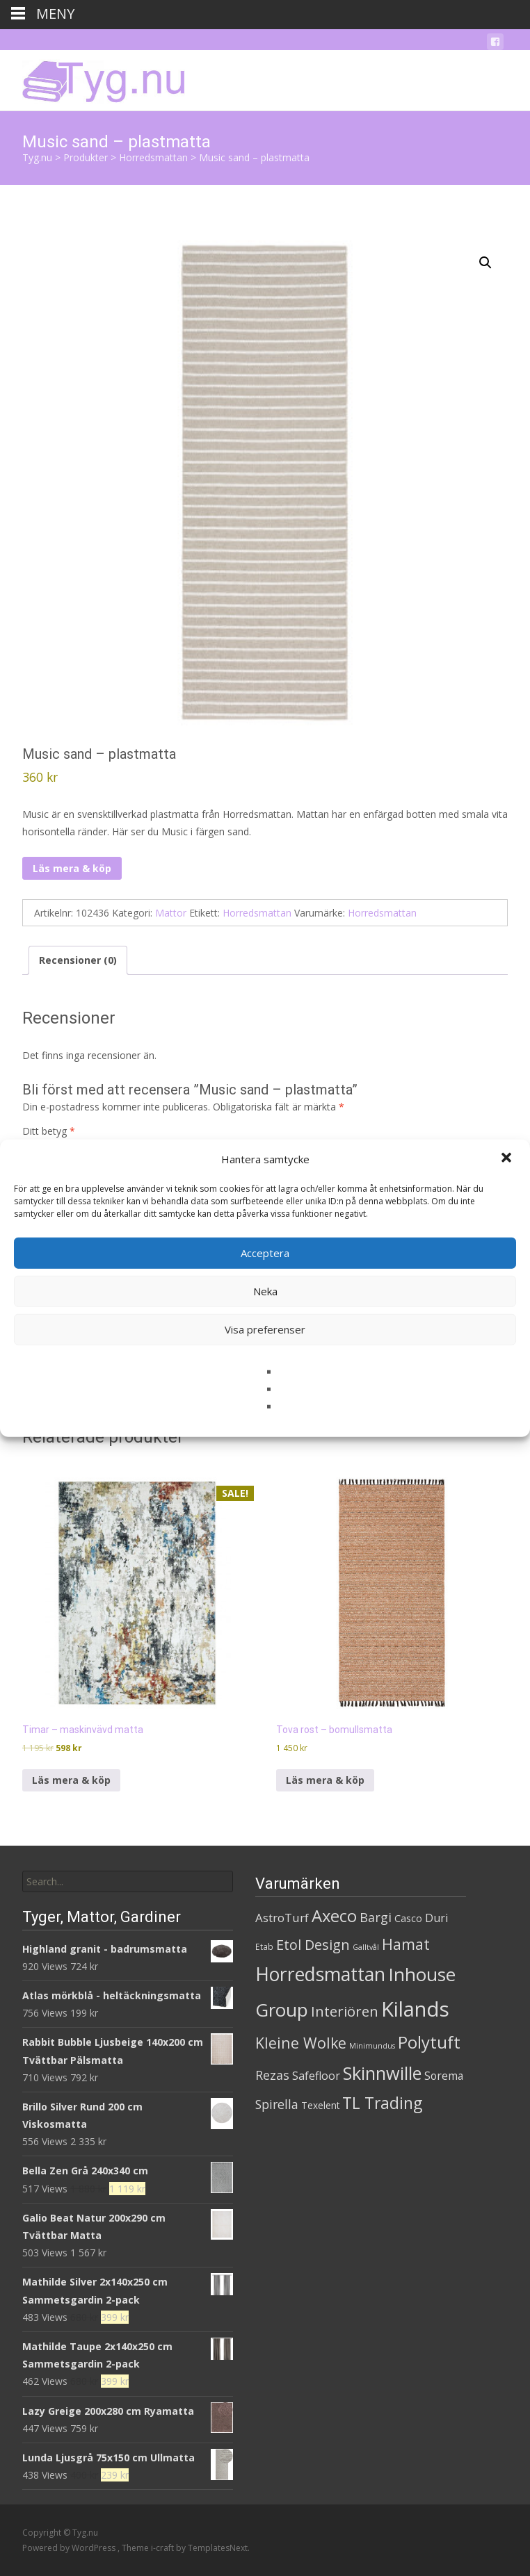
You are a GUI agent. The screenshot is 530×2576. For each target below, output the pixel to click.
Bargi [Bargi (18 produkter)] (376, 1917)
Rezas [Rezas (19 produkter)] (272, 2075)
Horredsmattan (257, 912)
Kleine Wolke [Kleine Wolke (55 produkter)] (300, 2043)
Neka (265, 1291)
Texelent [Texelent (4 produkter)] (320, 2105)
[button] (507, 1159)
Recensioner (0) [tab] (78, 960)
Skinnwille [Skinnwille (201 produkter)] (382, 2073)
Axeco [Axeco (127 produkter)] (334, 1915)
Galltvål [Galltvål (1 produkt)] (366, 1947)
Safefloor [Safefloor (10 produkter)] (316, 2075)
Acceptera (265, 1253)
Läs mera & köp (72, 868)
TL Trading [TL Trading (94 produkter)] (382, 2103)
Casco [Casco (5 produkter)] (408, 1918)
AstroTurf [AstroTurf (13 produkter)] (282, 1918)
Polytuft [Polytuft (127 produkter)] (429, 2042)
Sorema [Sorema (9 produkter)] (443, 2075)
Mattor (170, 912)
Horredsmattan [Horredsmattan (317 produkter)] (320, 1974)
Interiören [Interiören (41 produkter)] (344, 2011)
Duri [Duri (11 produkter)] (437, 1918)
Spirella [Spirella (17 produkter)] (276, 2104)
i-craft (163, 2548)
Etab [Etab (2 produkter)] (264, 1947)
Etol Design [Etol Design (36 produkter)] (313, 1944)
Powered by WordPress (70, 2548)
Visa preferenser (265, 1329)
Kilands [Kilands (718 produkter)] (415, 2009)
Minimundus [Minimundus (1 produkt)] (372, 2046)
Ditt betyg (48, 1131)
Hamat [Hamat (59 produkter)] (406, 1944)
